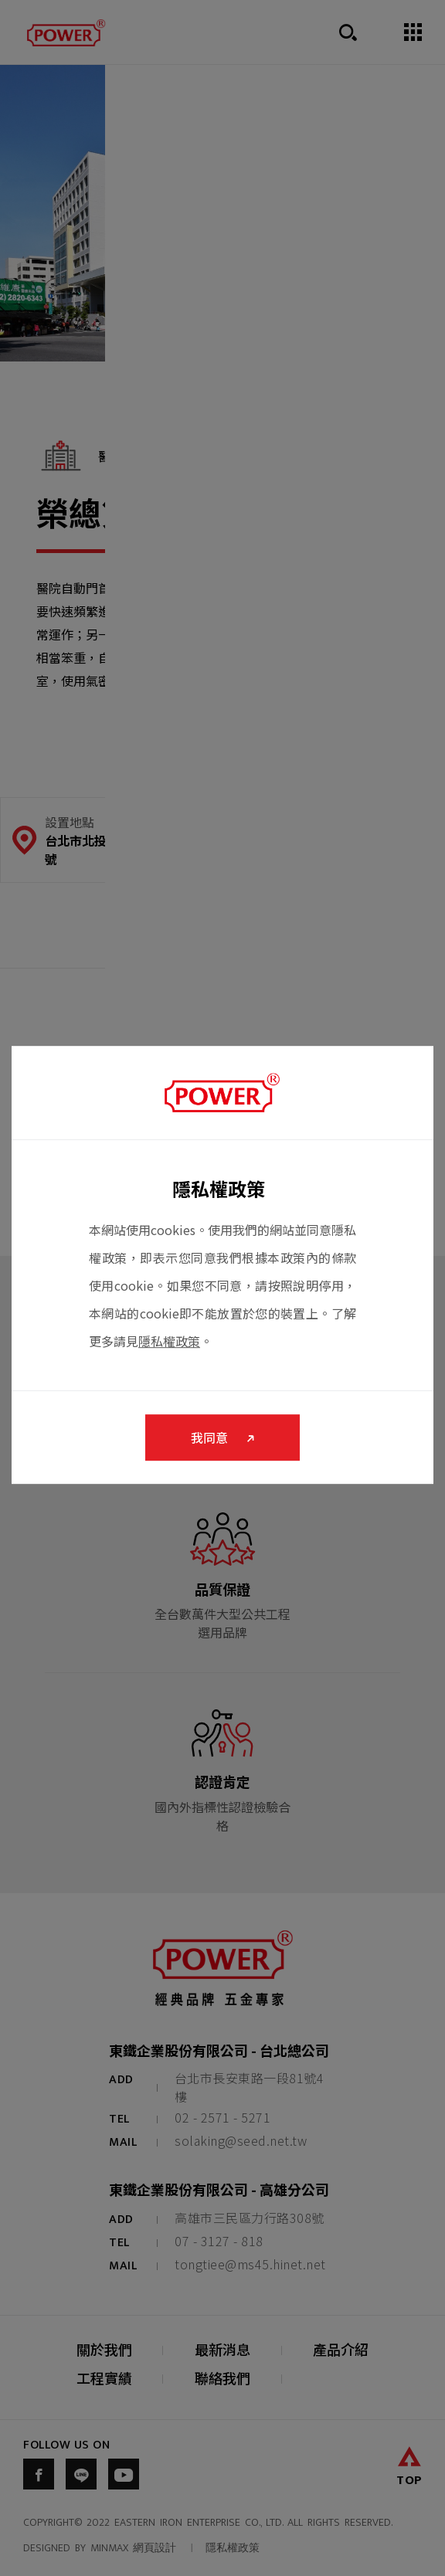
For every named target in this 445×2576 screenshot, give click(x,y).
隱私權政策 (169, 1341)
